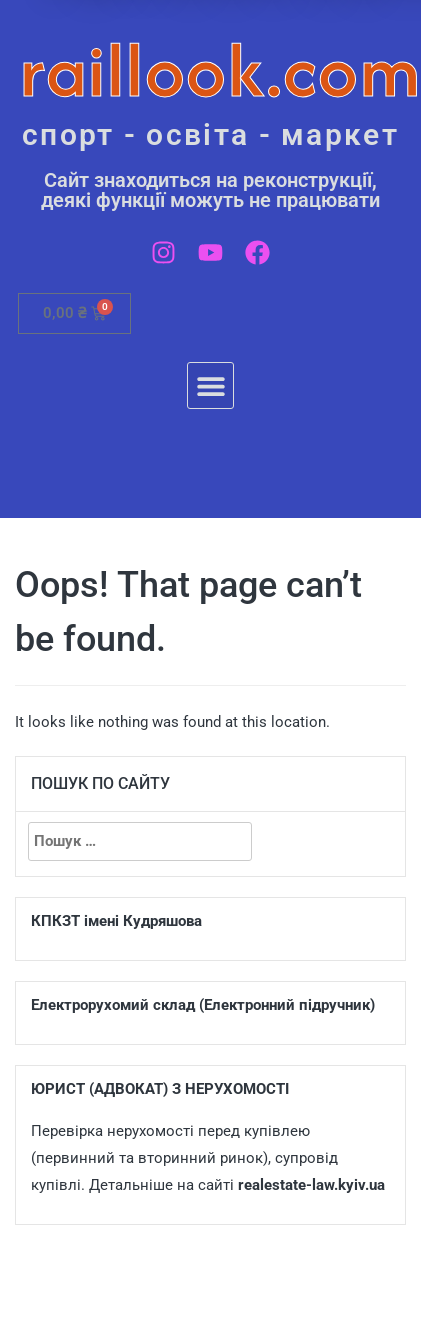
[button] (210, 385)
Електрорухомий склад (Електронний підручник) (203, 1005)
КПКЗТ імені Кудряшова (116, 921)
